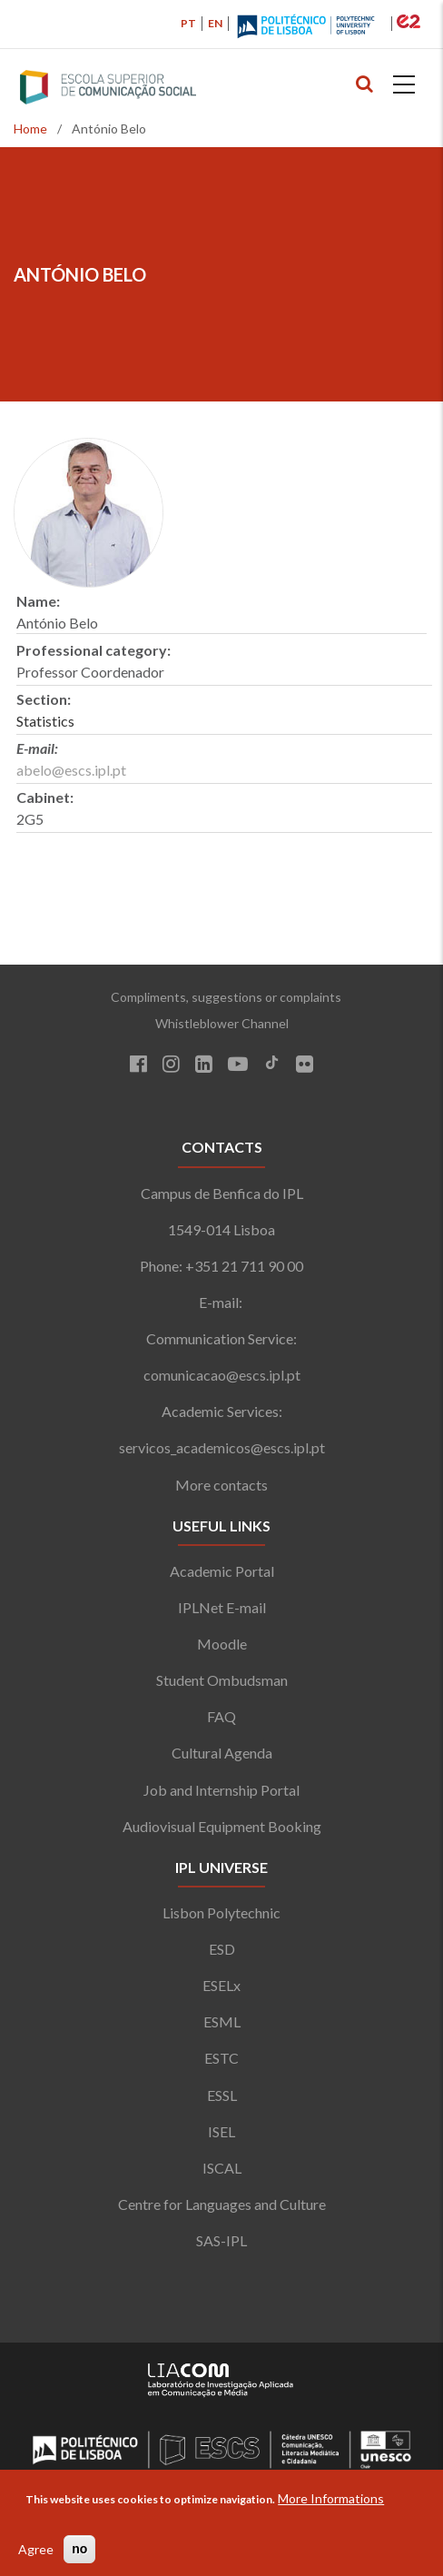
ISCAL (221, 2167)
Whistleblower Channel (222, 1023)
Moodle (222, 1643)
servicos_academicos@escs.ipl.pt (222, 1447)
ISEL (221, 2131)
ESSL (222, 2095)
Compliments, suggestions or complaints (222, 997)
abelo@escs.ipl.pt (71, 769)
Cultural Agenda (222, 1752)
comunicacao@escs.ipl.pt (221, 1374)
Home (30, 128)
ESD (222, 1948)
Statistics (45, 720)
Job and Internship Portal (221, 1789)
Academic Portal (222, 1571)
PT (188, 23)
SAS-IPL (221, 2240)
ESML (222, 2021)
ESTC (221, 2057)
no (79, 2548)
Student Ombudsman (222, 1680)
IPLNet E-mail (222, 1607)
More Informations (331, 2498)
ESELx (221, 1985)
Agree (36, 2549)
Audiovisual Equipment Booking (222, 1826)
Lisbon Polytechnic (221, 1912)
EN (215, 23)
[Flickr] (305, 1066)
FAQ (221, 1716)
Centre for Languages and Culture (222, 2204)
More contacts (221, 1484)
